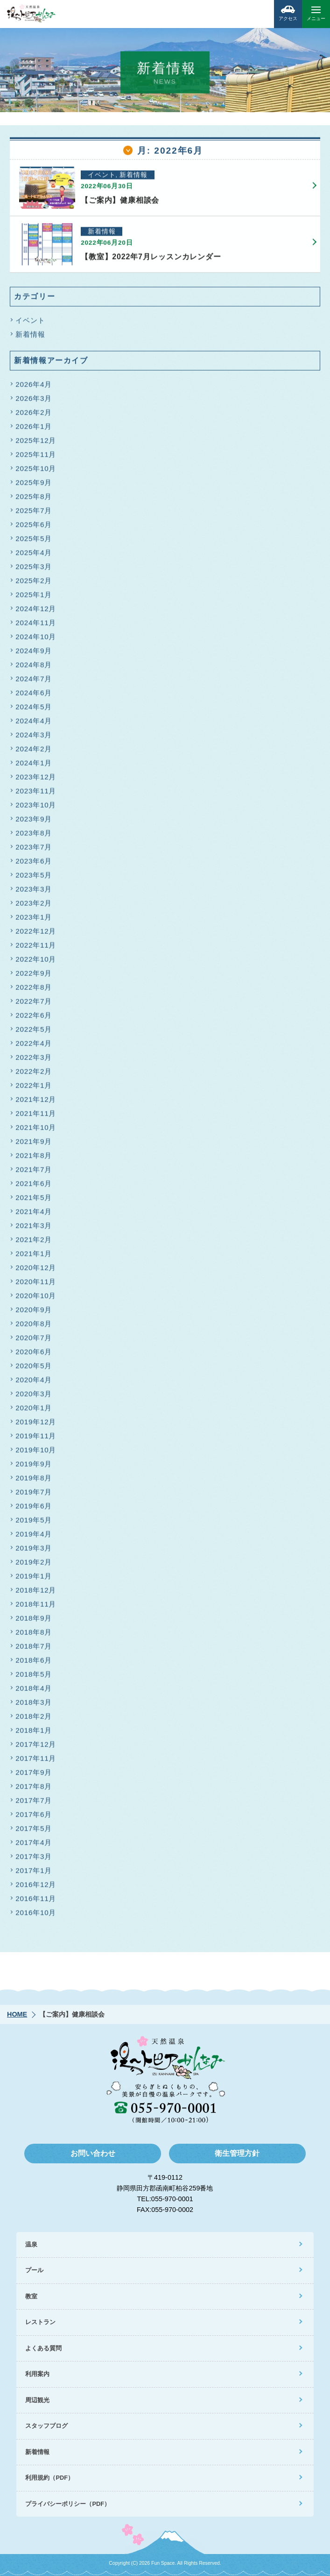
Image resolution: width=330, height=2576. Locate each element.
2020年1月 (33, 1411)
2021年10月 (35, 1131)
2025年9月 (33, 486)
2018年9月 (33, 1621)
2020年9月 (33, 1313)
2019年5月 (33, 1523)
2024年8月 (33, 668)
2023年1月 (33, 920)
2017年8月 (33, 1790)
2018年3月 (33, 1706)
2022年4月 (33, 1047)
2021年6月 (33, 1187)
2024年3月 (33, 738)
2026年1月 (33, 430)
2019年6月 (33, 1509)
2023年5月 (33, 878)
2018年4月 (33, 1692)
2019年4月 (33, 1537)
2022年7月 (33, 1005)
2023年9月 (33, 822)
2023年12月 (35, 780)
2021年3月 (33, 1229)
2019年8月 (33, 1481)
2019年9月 (33, 1467)
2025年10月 (35, 472)
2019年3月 (33, 1551)
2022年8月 (33, 991)
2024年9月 (33, 654)
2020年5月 (33, 1369)
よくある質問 (43, 2348)
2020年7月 (33, 1341)
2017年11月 (35, 1762)
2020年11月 (35, 1285)
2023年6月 (33, 864)
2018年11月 (35, 1607)
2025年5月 (33, 542)
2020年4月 (33, 1383)
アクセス (288, 10)
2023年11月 (35, 794)
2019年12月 (35, 1425)
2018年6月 (33, 1663)
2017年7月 (33, 1804)
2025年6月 (33, 528)
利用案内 (37, 2373)
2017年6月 (33, 1818)
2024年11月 (35, 626)
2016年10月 (35, 1916)
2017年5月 (33, 1832)
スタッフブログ (46, 2425)
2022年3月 (33, 1061)
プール (34, 2270)
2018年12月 (35, 1593)
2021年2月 (33, 1243)
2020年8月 (33, 1327)
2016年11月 (35, 1902)
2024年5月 (33, 710)
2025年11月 (35, 458)
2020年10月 (35, 1299)
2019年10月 (35, 1453)
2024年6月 (33, 696)
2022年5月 (33, 1033)
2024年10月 (35, 640)
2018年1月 (33, 1734)
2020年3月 (33, 1397)
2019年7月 (33, 1495)
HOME (17, 2014)
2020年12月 (35, 1271)
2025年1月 (33, 598)
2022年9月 (33, 976)
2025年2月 (33, 584)
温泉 (31, 2244)
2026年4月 (33, 388)
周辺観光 (37, 2400)
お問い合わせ (92, 2153)
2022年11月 (35, 948)
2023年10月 (35, 808)
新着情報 (30, 338)
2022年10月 (35, 962)
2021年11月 (35, 1117)
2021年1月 (33, 1257)
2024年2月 (33, 752)
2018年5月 (33, 1678)
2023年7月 (33, 850)
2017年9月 (33, 1776)
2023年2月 (33, 906)
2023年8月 (33, 836)
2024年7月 (33, 682)
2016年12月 (35, 1888)
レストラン (40, 2322)
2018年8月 (33, 1635)
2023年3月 (33, 892)
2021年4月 (33, 1215)
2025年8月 (33, 500)
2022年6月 (33, 1019)
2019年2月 (33, 1565)
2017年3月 (33, 1860)
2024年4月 (33, 724)
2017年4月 (33, 1846)
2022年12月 (35, 934)
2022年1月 (33, 1089)
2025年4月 (33, 556)
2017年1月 (33, 1874)
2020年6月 (33, 1355)
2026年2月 (33, 416)
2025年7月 (33, 514)
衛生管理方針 (237, 2153)
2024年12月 (35, 612)
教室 (31, 2296)
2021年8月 (33, 1159)
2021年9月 (33, 1145)
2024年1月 (33, 766)
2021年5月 (33, 1201)
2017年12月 (35, 1748)
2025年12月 (35, 444)
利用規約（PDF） (49, 2477)
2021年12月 (35, 1103)
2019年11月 (35, 1439)
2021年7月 (33, 1173)
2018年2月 (33, 1720)
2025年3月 (33, 570)
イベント (30, 324)
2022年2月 (33, 1075)
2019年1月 (33, 1579)
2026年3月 (33, 402)
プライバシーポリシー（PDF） (67, 2503)
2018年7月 (33, 1649)
